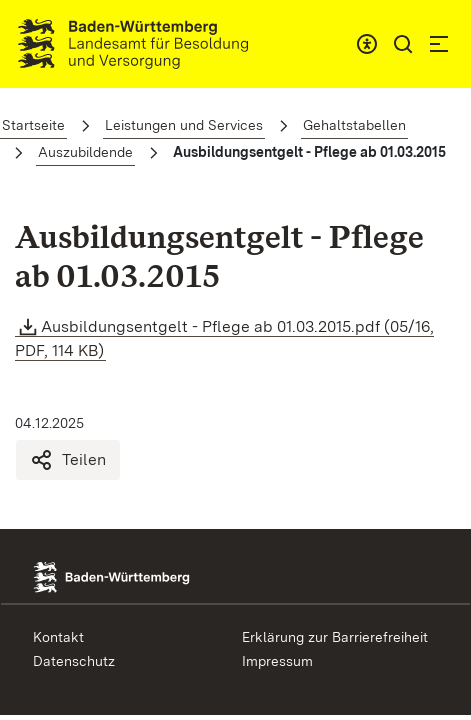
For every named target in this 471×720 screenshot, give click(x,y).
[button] (403, 44)
